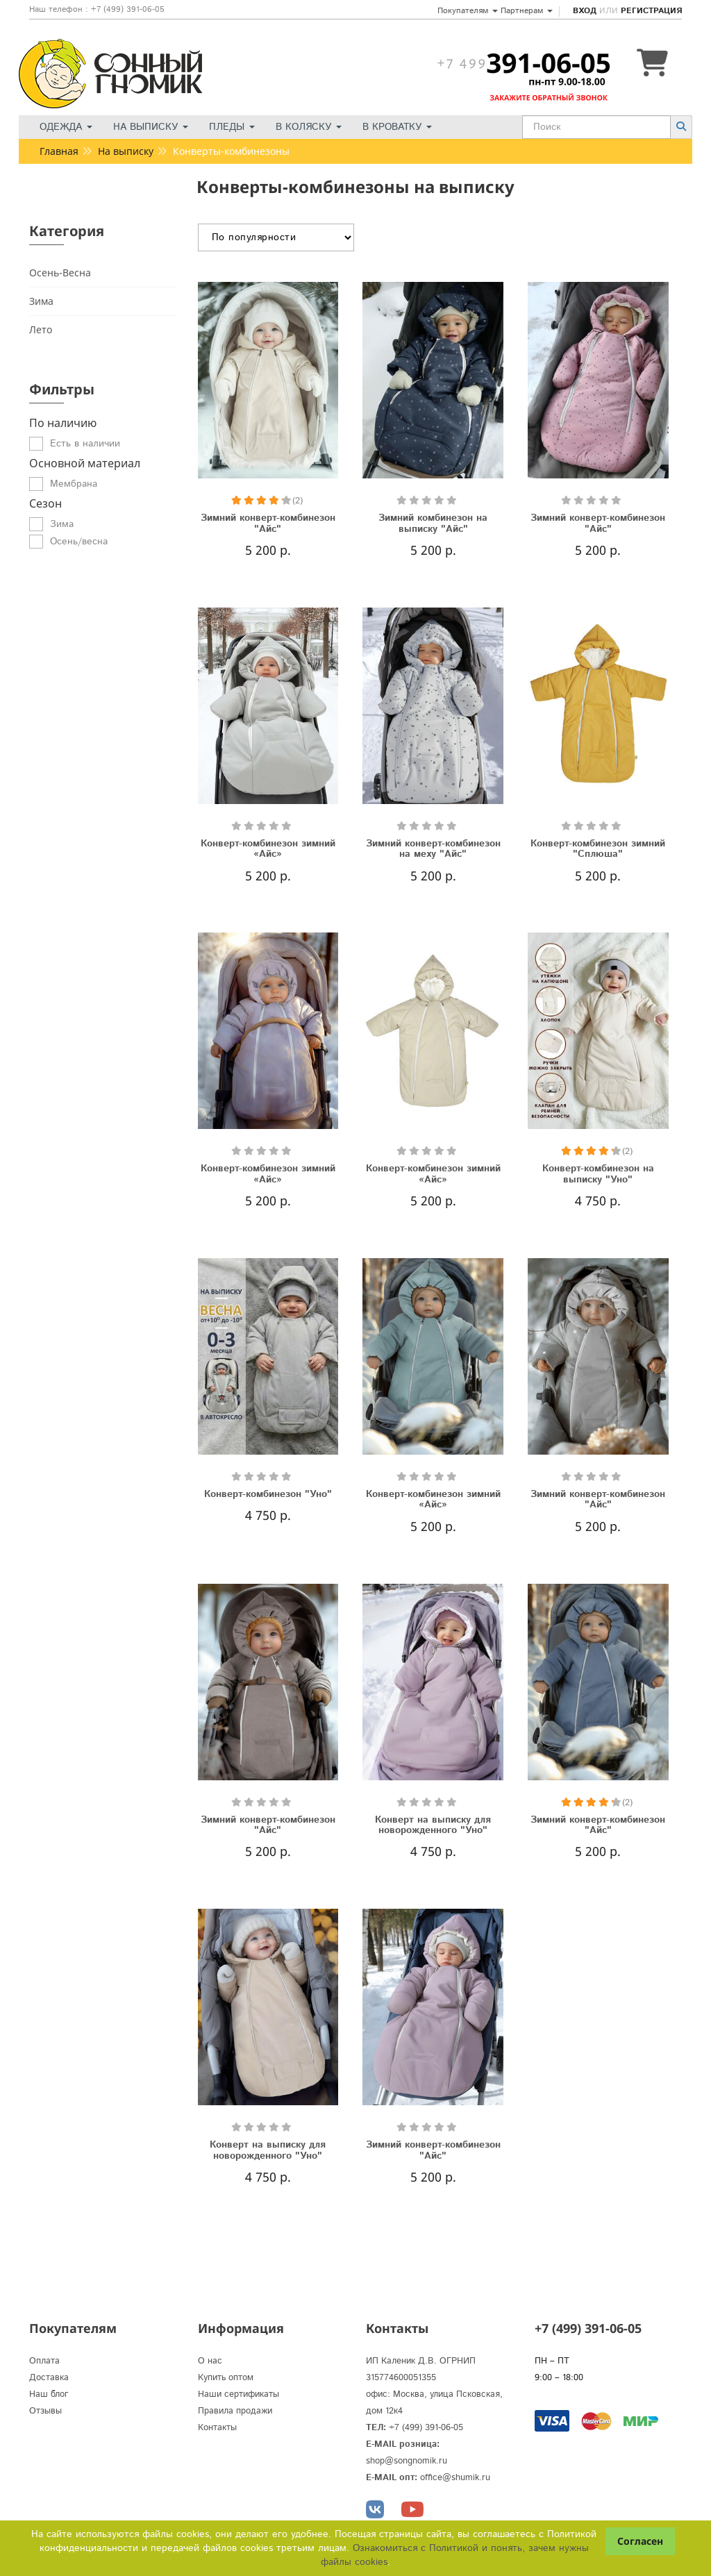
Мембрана (73, 484)
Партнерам (527, 11)
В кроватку (397, 127)
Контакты (217, 2427)
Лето (40, 329)
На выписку (150, 127)
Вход (584, 11)
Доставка (49, 2377)
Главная (59, 151)
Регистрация (651, 11)
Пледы (232, 127)
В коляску (309, 127)
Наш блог (49, 2394)
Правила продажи (235, 2411)
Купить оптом (225, 2377)
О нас (210, 2361)
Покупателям (467, 11)
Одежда (66, 127)
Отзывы (45, 2411)
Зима (41, 301)
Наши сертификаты (238, 2394)
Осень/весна (79, 542)
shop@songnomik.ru (406, 2461)
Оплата (44, 2361)
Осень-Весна (60, 272)
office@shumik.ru (455, 2477)
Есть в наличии (85, 444)
